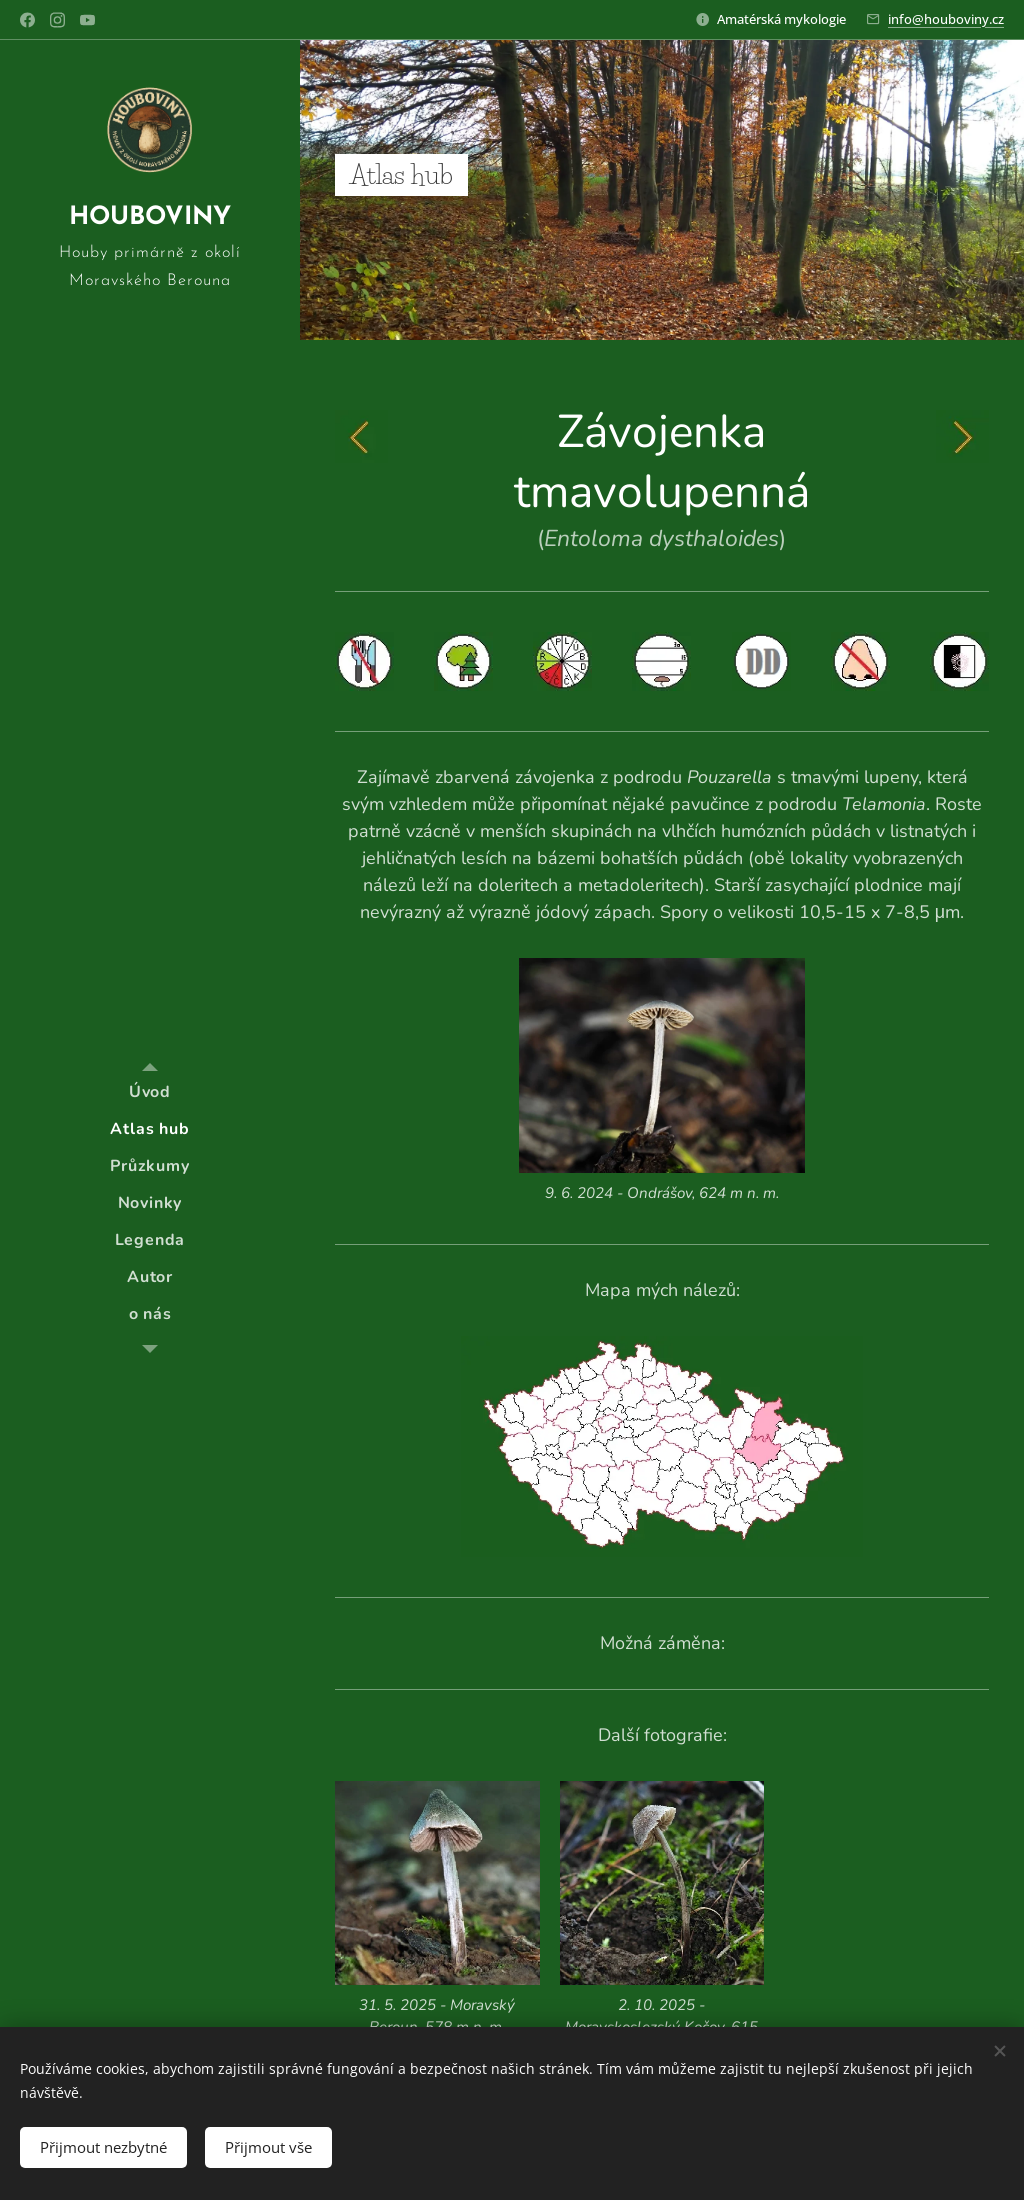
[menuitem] (150, 1092)
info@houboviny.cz (946, 19)
